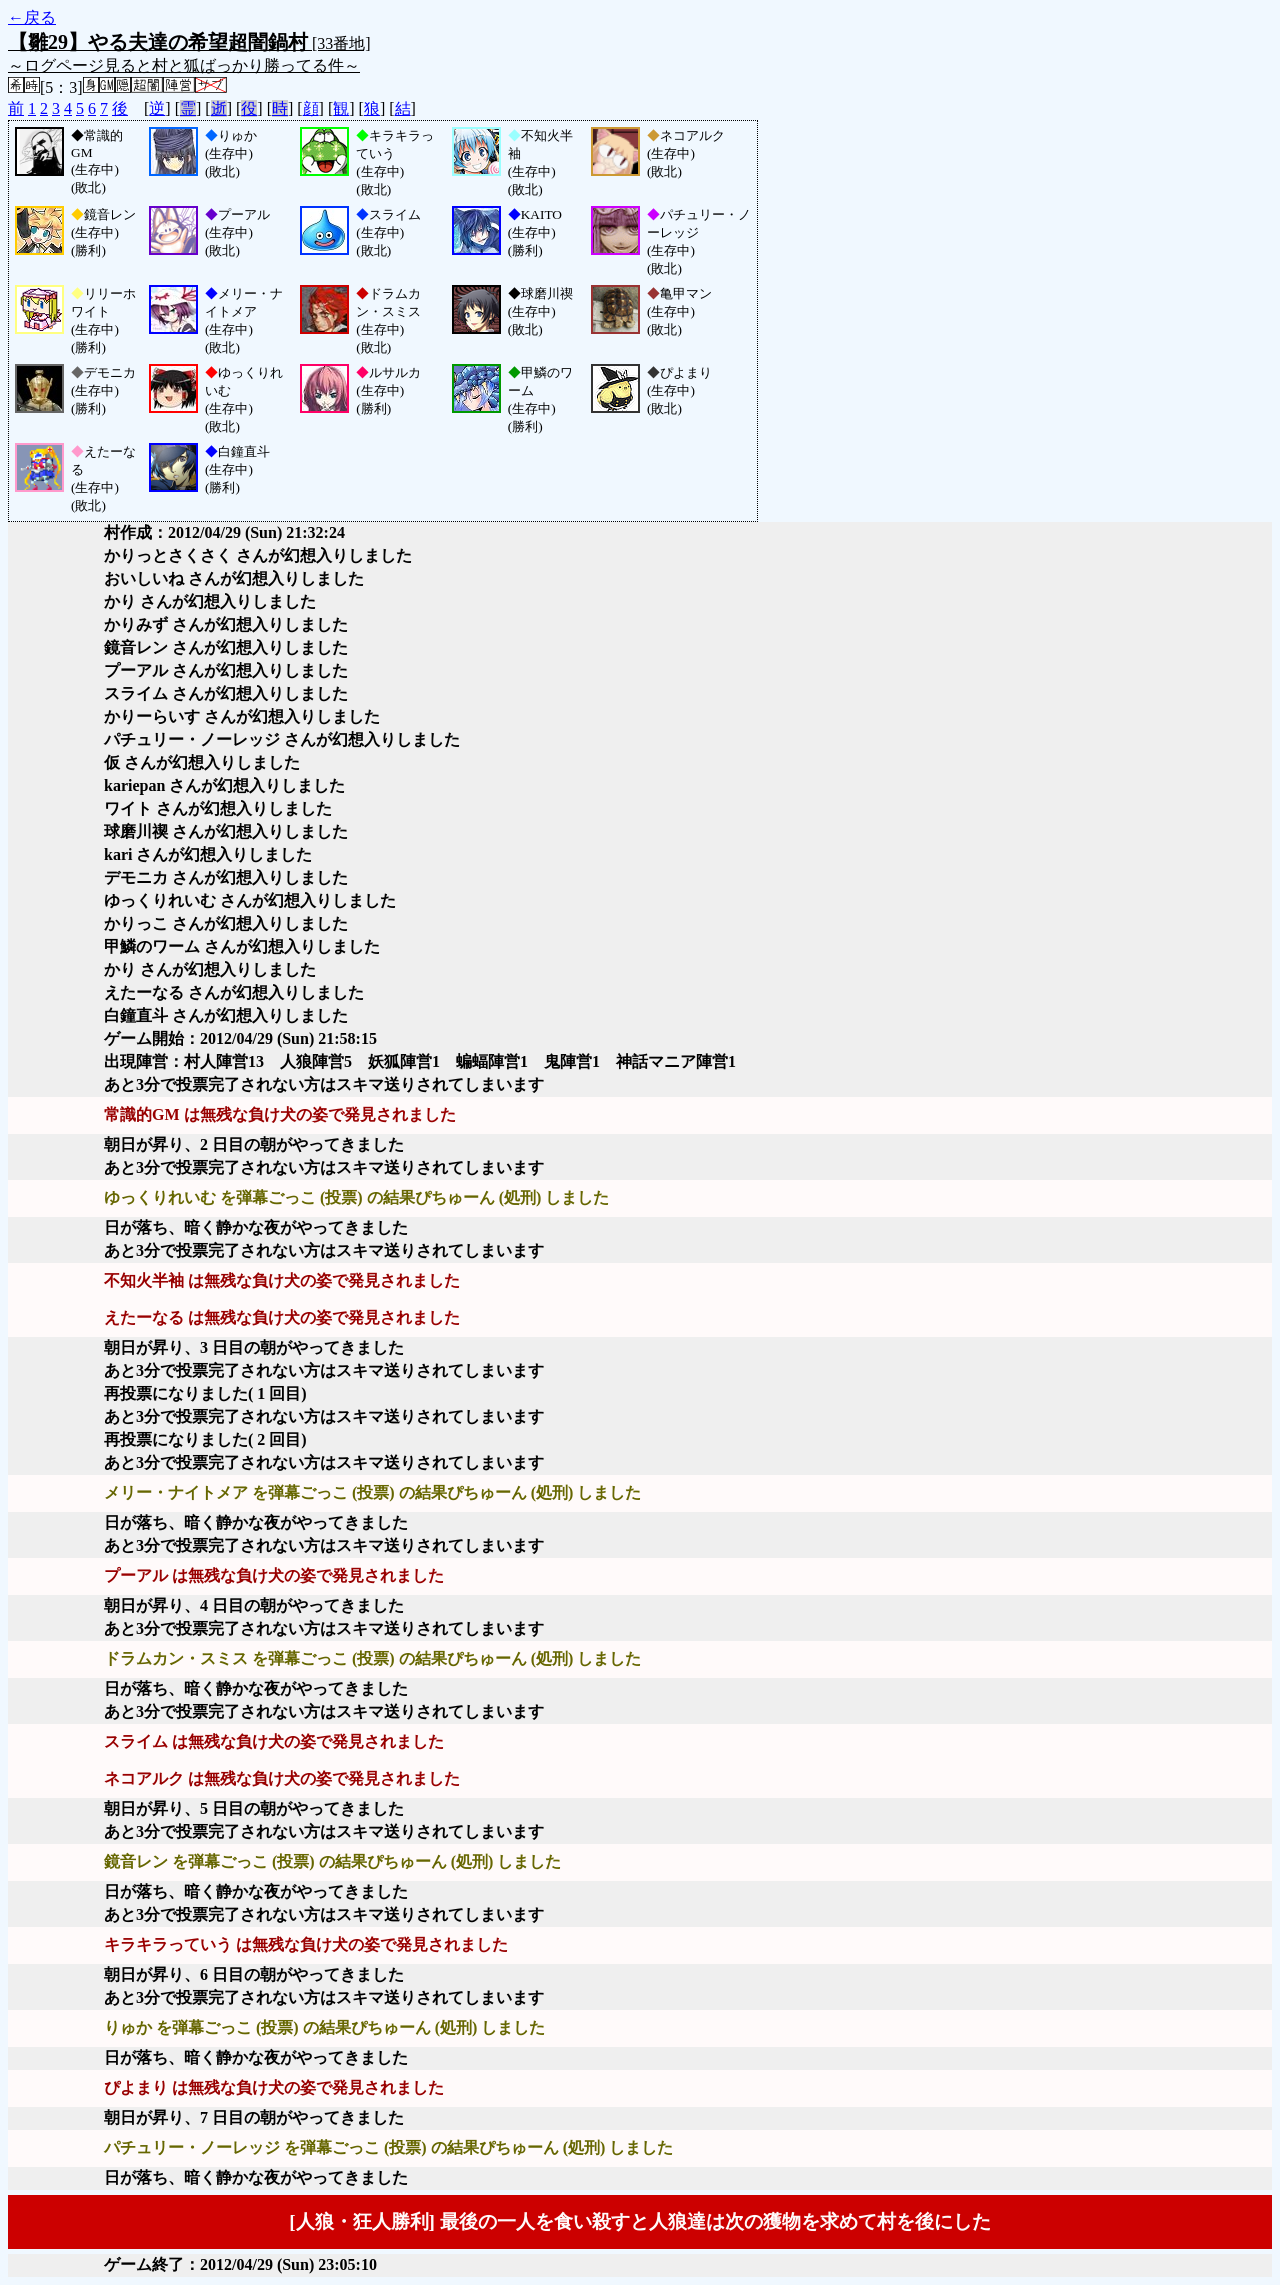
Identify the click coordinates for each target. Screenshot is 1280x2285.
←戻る (32, 17)
